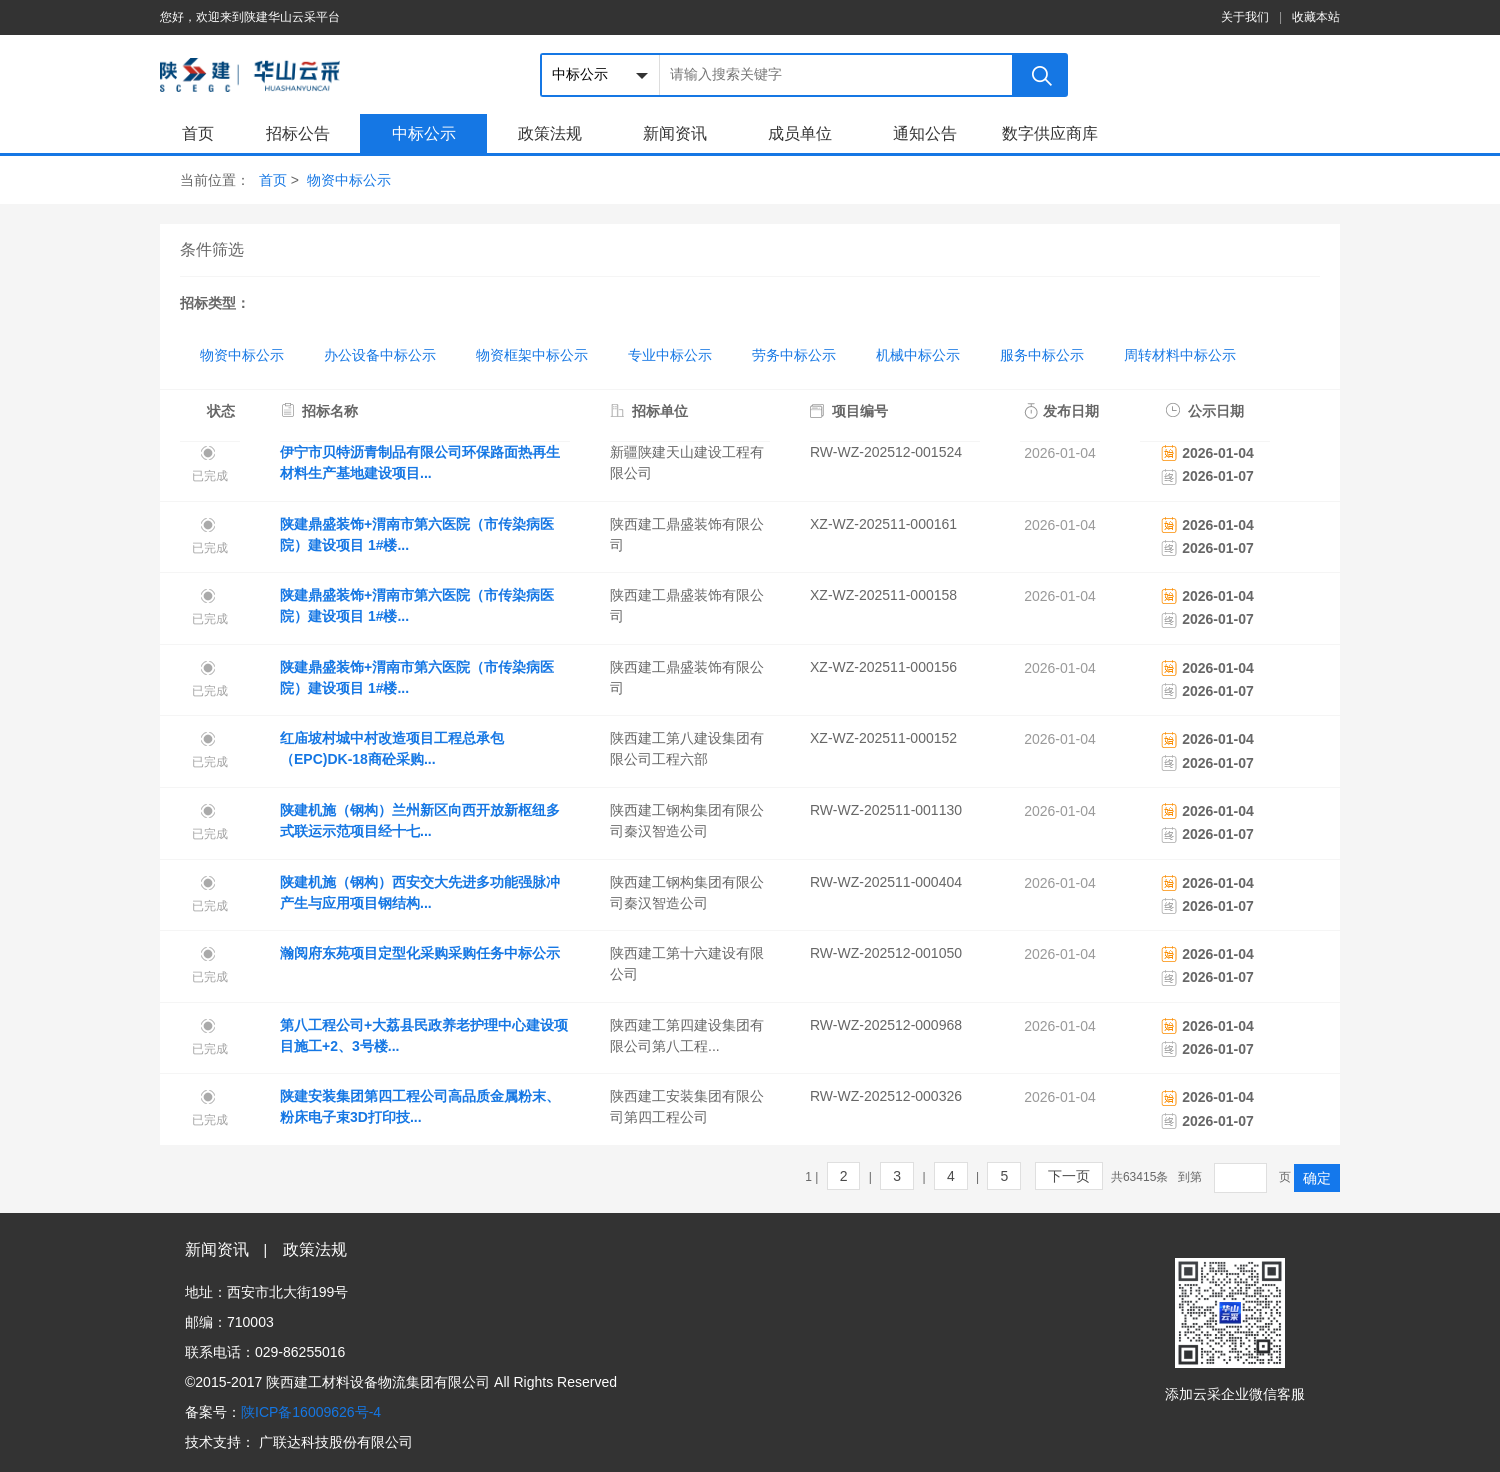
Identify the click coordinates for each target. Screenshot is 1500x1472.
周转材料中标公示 (1180, 355)
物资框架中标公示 (532, 355)
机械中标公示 (918, 355)
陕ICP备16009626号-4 (311, 1412)
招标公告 (298, 133)
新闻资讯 (675, 133)
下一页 (1069, 1176)
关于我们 (1245, 17)
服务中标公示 (1042, 355)
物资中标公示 (349, 180)
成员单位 (800, 133)
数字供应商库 (1050, 133)
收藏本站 (1316, 17)
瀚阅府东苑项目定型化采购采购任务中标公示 (420, 953)
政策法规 (550, 133)
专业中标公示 (670, 355)
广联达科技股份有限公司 (336, 1442)
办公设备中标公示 (380, 355)
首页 (198, 133)
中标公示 (424, 133)
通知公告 (925, 133)
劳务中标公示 (794, 355)
